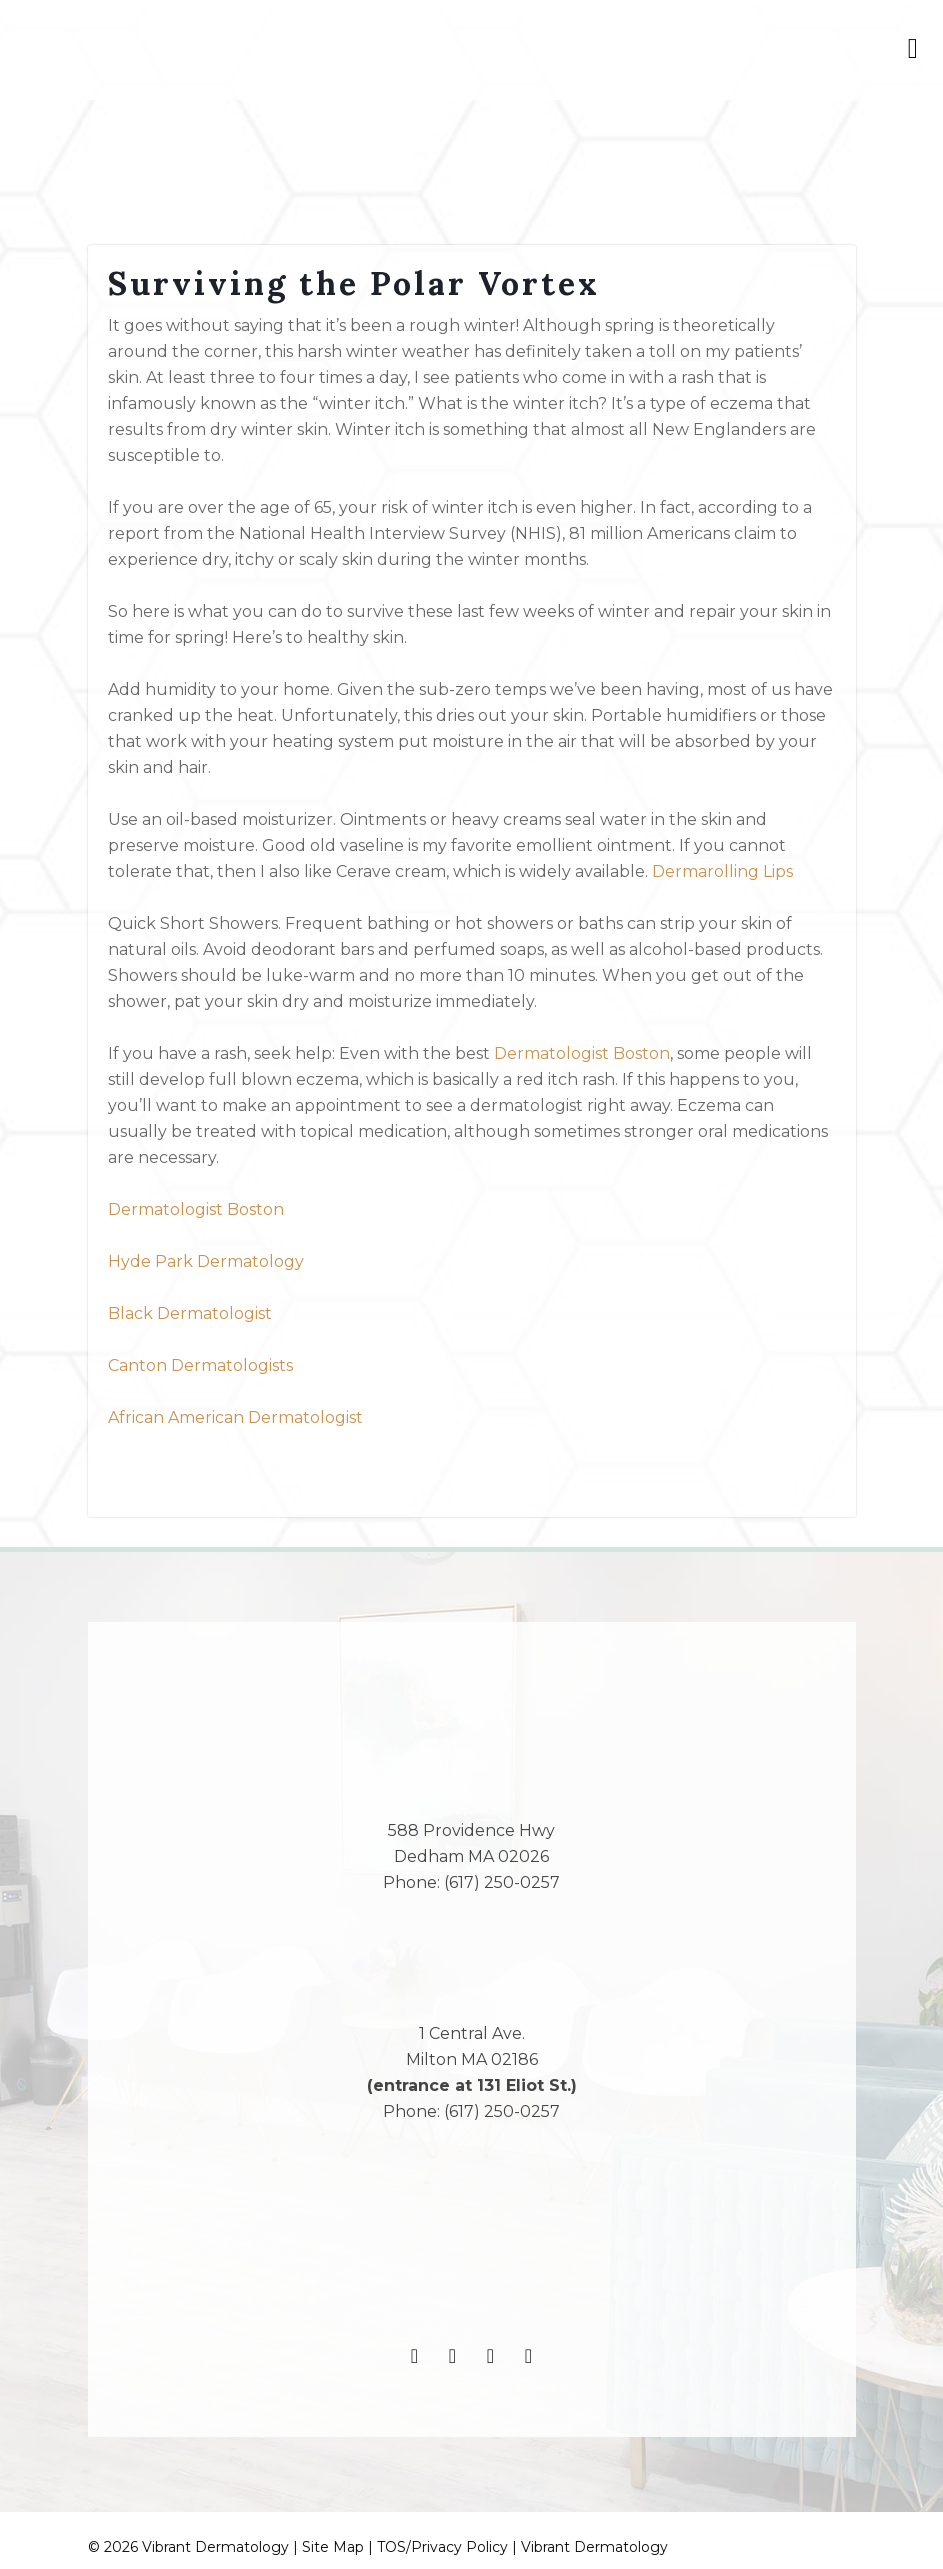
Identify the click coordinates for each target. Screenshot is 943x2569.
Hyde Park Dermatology (206, 1261)
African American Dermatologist (235, 1417)
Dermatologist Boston (582, 1053)
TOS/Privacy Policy (442, 2547)
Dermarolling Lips (722, 871)
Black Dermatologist (190, 1313)
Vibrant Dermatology (594, 2547)
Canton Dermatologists (200, 1365)
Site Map (333, 2547)
